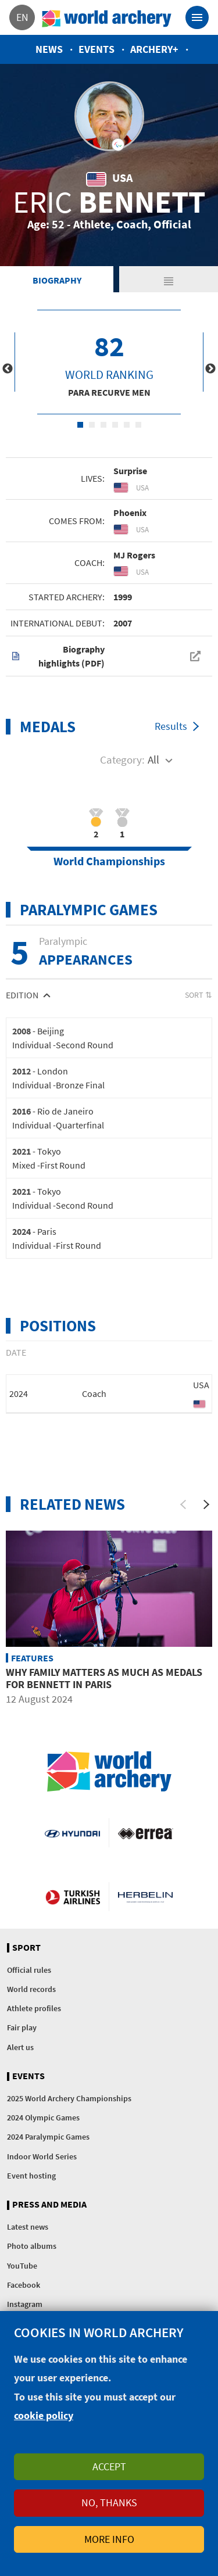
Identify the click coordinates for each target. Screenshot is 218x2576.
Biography (57, 280)
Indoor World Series (42, 2156)
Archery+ (154, 49)
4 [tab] (115, 425)
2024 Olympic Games (43, 2117)
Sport (26, 1948)
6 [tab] (138, 425)
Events (96, 49)
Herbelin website (145, 1896)
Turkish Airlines (72, 1896)
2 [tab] (92, 425)
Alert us (20, 2047)
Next (210, 369)
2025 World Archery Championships (69, 2098)
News (49, 49)
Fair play (22, 2027)
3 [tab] (103, 425)
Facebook (23, 2285)
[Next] (206, 1504)
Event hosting (31, 2175)
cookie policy (43, 2415)
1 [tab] (80, 425)
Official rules (29, 1970)
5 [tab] (127, 425)
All (153, 759)
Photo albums (31, 2246)
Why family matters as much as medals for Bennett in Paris (104, 1678)
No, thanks (109, 2502)
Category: (122, 759)
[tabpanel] (109, 362)
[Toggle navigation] (197, 17)
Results (171, 726)
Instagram (24, 2304)
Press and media (49, 2204)
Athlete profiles (34, 2008)
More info (109, 2539)
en (22, 17)
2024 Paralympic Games (48, 2136)
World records (31, 1989)
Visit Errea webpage (145, 1832)
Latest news (27, 2227)
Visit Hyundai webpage (72, 1832)
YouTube (22, 2265)
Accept (109, 2466)
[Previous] (183, 1504)
